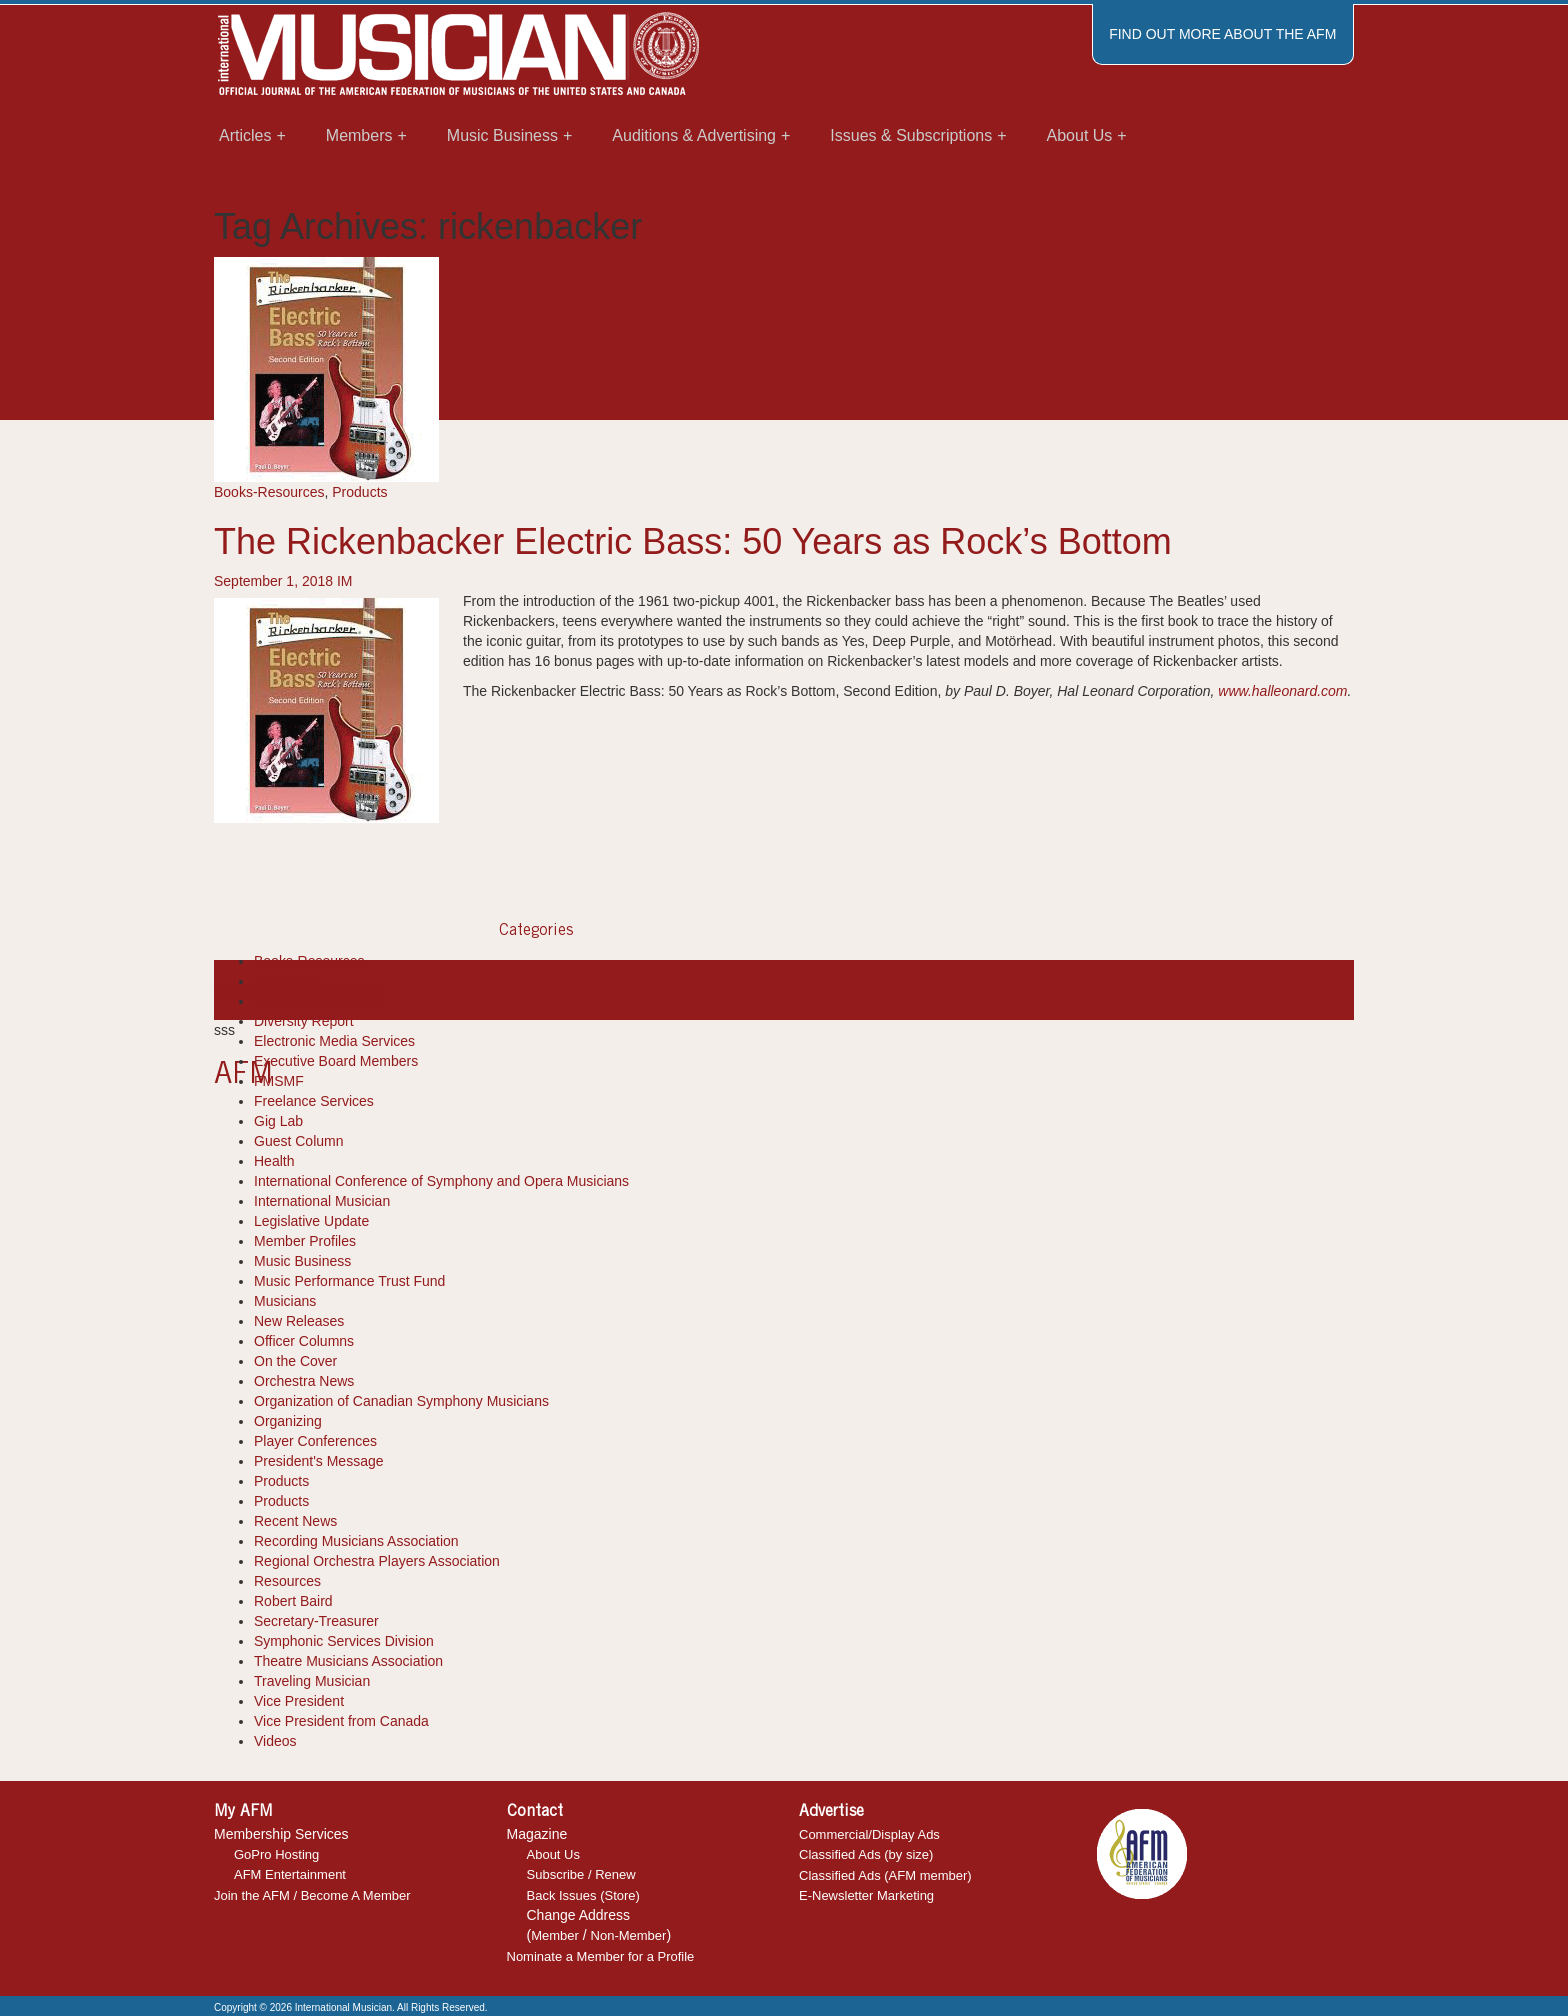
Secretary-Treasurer (316, 1621)
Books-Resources (269, 492)
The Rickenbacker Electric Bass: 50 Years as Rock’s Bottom (693, 541)
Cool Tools (286, 981)
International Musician (322, 1201)
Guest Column (298, 1141)
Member (555, 1935)
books (232, 990)
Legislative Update (311, 1221)
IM (345, 581)
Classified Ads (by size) (866, 1854)
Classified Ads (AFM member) (885, 1875)
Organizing (288, 1421)
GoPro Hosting (276, 1854)
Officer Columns (304, 1341)
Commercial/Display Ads (869, 1834)
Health (274, 1161)
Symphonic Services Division (344, 1641)
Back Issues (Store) (583, 1895)
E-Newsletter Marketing (866, 1895)
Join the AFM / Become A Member (312, 1895)
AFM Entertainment (290, 1874)
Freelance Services (314, 1101)
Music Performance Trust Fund (349, 1281)
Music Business (302, 1261)
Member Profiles (305, 1241)
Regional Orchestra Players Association (377, 1561)
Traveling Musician (312, 1681)
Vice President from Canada (341, 1721)
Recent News (295, 1521)
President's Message (319, 1461)
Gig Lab (278, 1121)
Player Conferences (315, 1441)
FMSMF (279, 1081)
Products (359, 492)
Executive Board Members (336, 1061)
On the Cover (295, 1361)
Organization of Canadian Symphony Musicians (401, 1401)
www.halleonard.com (1282, 691)
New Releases (299, 1321)
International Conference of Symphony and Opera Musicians (441, 1181)
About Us (553, 1854)
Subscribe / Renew (581, 1874)
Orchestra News (304, 1381)
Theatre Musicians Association (348, 1661)
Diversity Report (304, 1021)
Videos (275, 1741)
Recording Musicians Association (356, 1541)
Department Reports (317, 1001)
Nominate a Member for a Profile (601, 1956)
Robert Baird (293, 1601)
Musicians (285, 1301)
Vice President (299, 1701)
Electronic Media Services (334, 1041)
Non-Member (629, 1935)
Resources (287, 1581)
